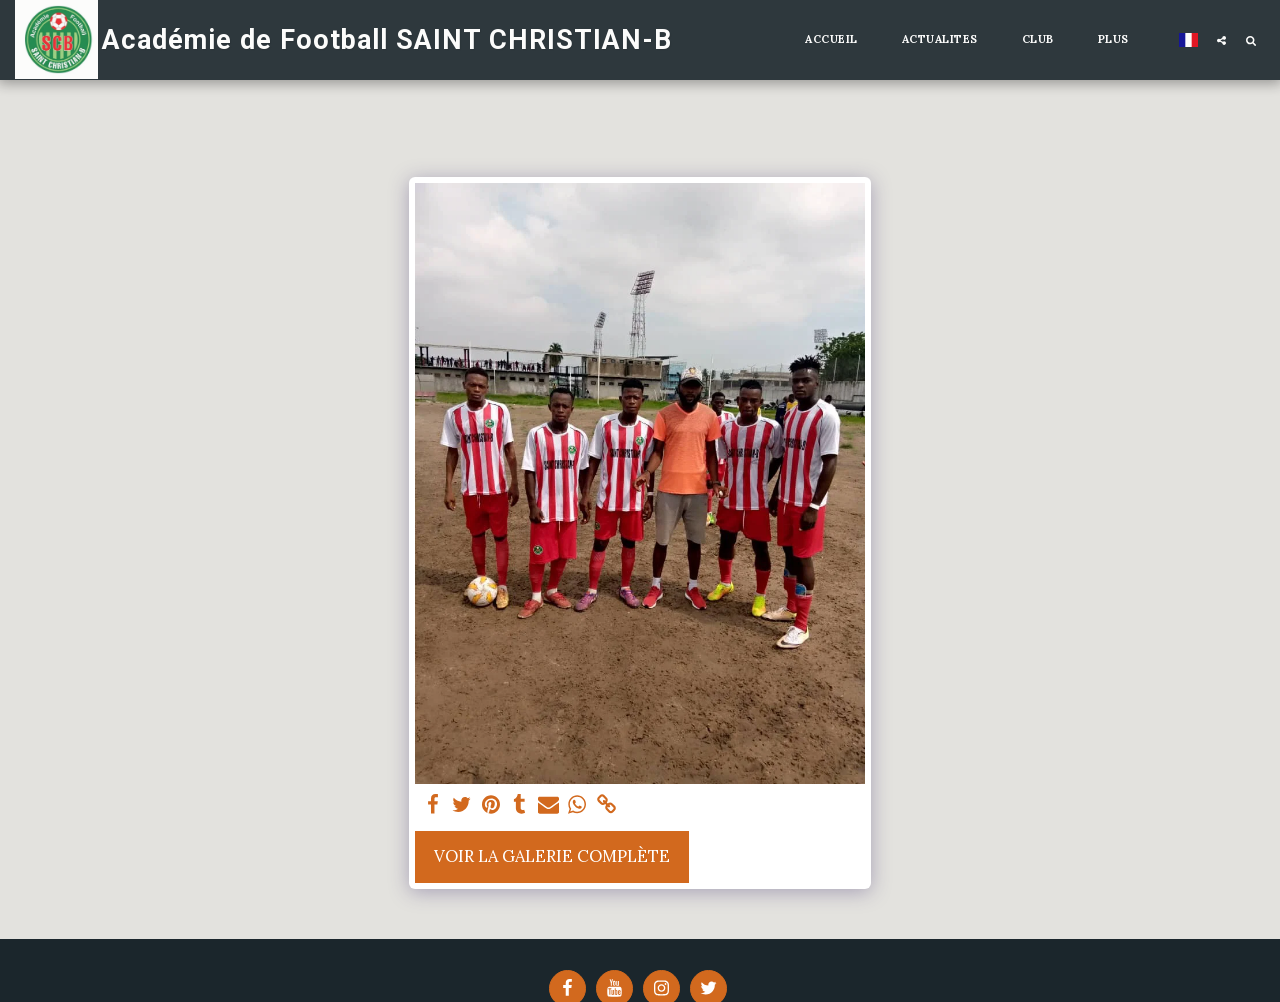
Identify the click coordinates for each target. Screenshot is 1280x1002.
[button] (1221, 40)
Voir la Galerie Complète (552, 856)
